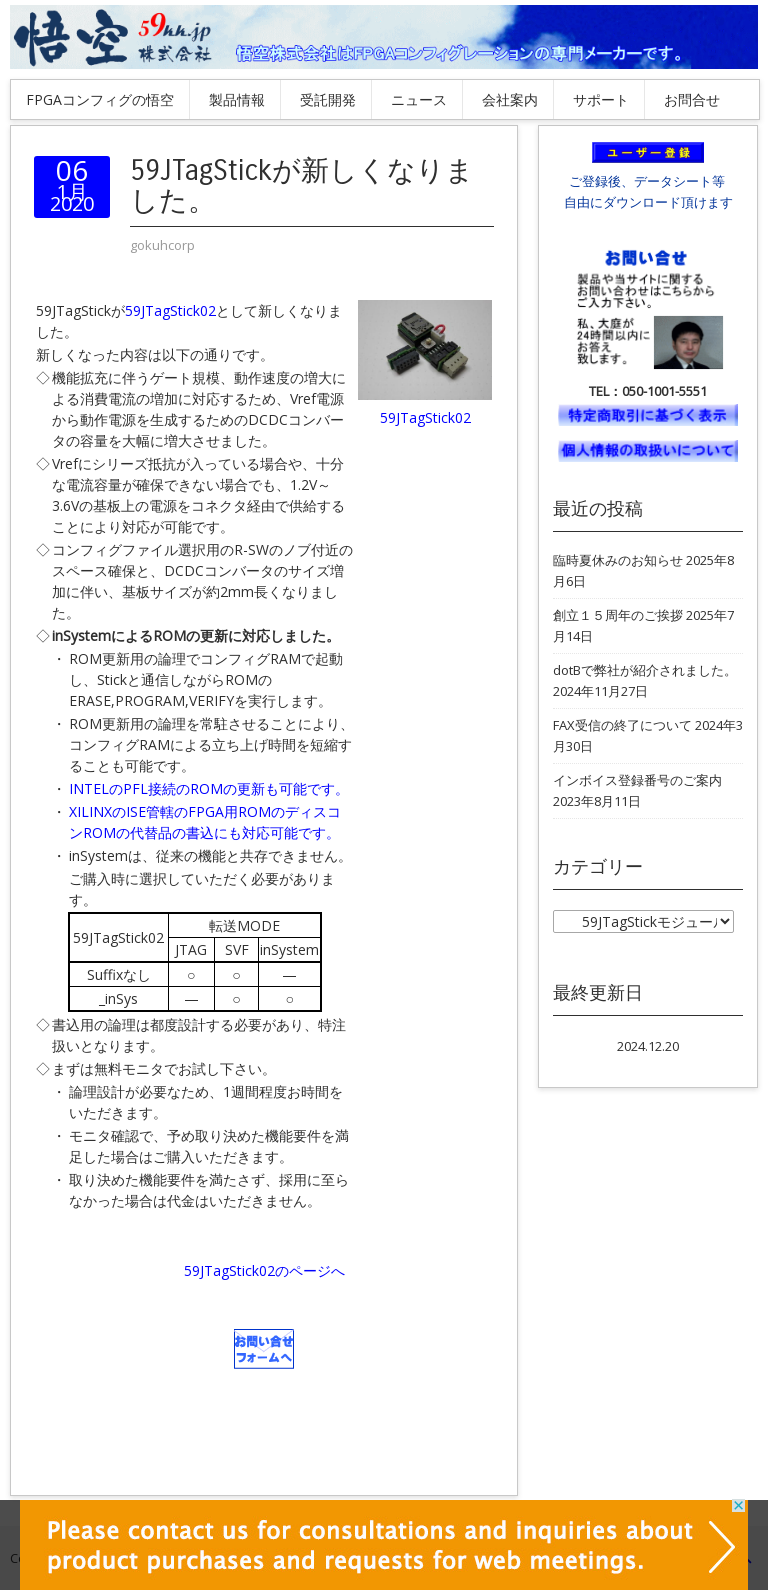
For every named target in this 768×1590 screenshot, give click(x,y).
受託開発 (328, 99)
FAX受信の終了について (622, 725)
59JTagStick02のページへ (264, 1270)
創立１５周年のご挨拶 (618, 615)
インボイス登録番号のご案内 (637, 780)
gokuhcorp (162, 245)
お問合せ (692, 99)
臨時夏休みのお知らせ (618, 560)
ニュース (419, 99)
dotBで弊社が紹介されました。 (645, 670)
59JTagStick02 (170, 310)
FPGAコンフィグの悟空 (100, 99)
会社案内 (510, 99)
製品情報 (237, 99)
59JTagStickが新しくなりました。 (302, 186)
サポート (601, 99)
